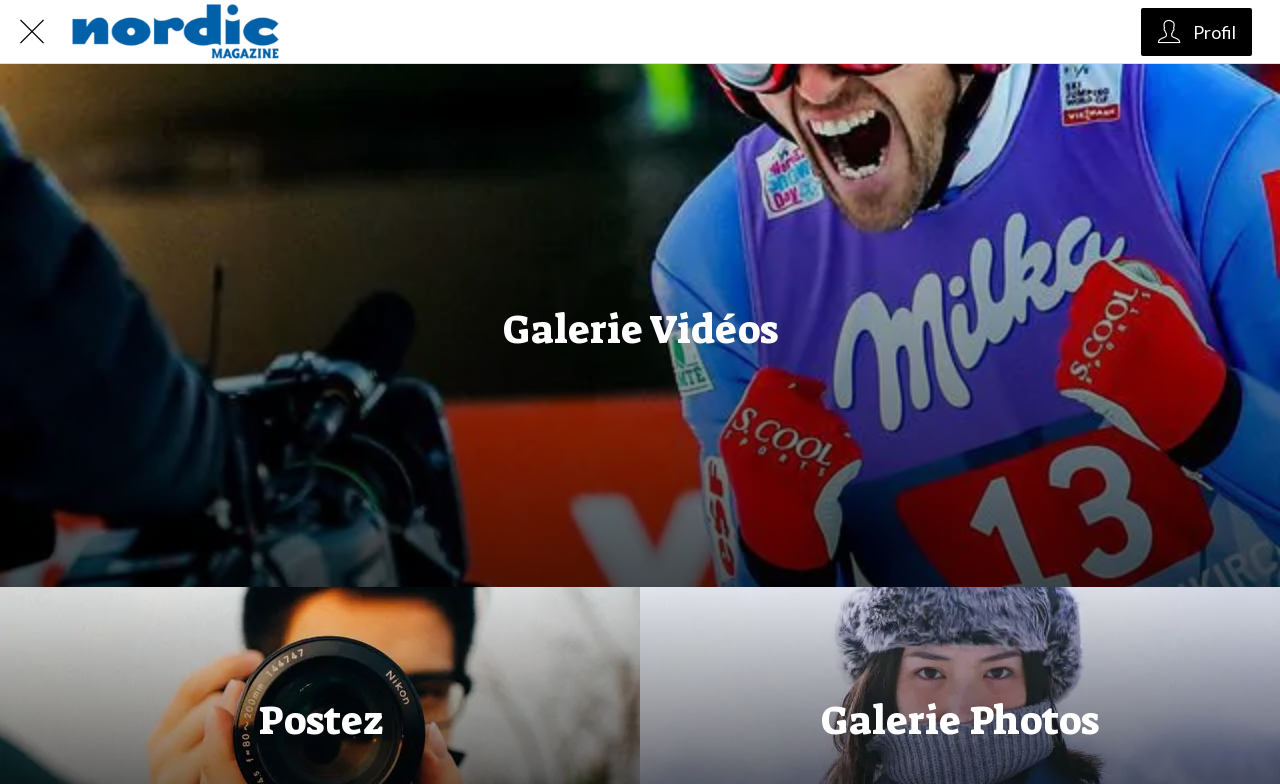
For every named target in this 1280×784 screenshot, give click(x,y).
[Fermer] (32, 32)
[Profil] (1196, 32)
